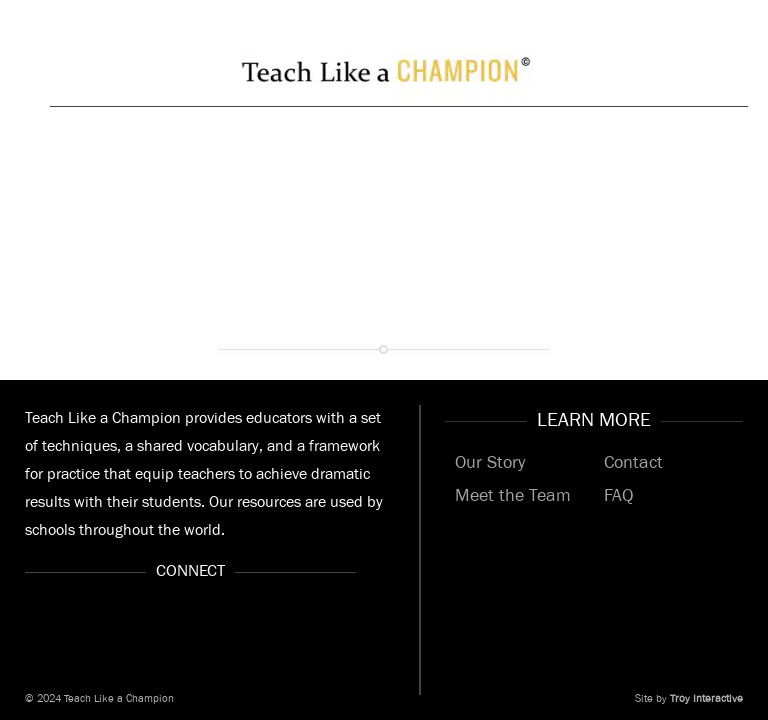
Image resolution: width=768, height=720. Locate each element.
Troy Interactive (706, 699)
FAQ (618, 496)
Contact (633, 463)
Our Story (490, 463)
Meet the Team (513, 496)
